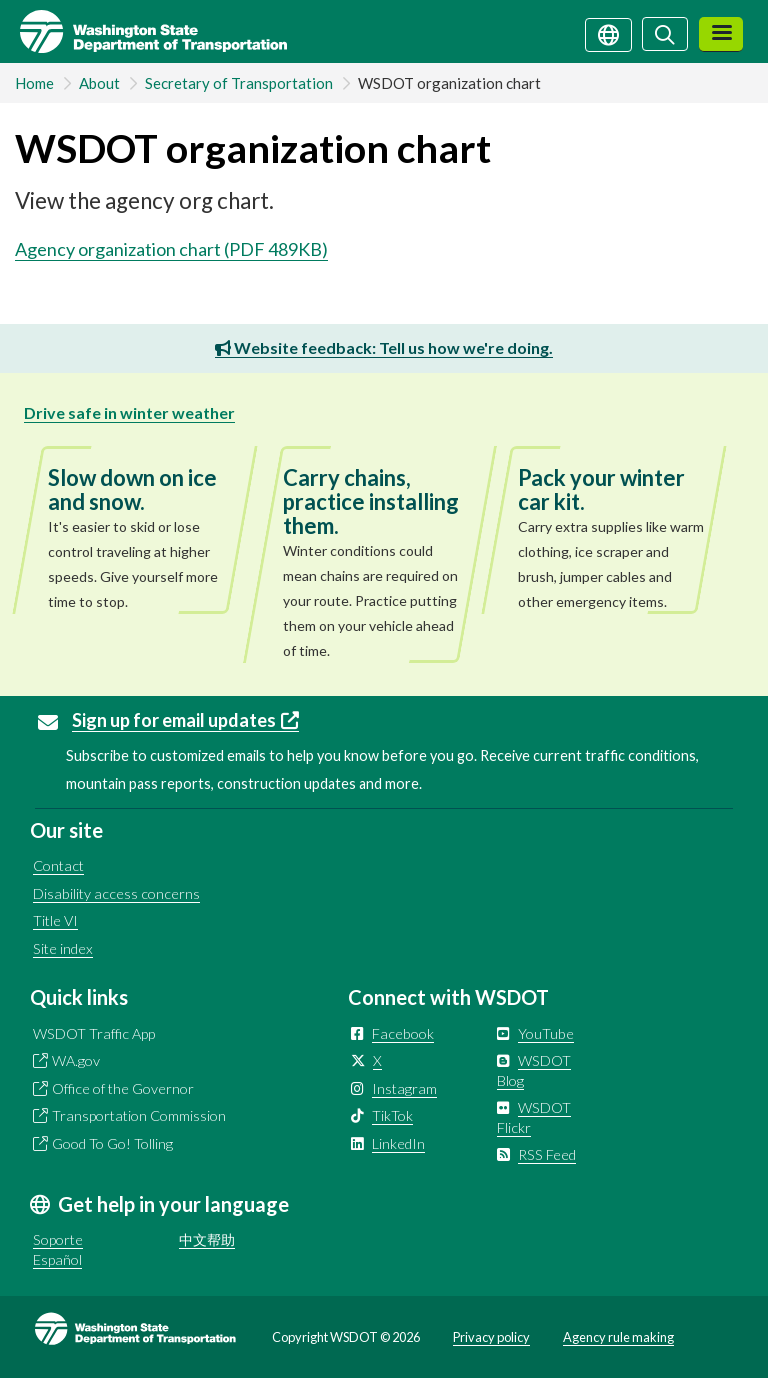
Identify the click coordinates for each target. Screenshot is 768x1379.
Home (34, 83)
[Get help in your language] (608, 33)
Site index (63, 948)
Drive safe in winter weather (129, 412)
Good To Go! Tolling (112, 1143)
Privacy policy (491, 1337)
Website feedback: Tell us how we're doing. (384, 347)
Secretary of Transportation (239, 83)
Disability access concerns (116, 893)
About (99, 83)
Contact (58, 865)
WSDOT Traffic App (94, 1033)
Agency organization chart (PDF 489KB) (171, 249)
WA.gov (76, 1060)
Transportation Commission (139, 1115)
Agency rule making (618, 1337)
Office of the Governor (123, 1088)
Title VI (55, 920)
